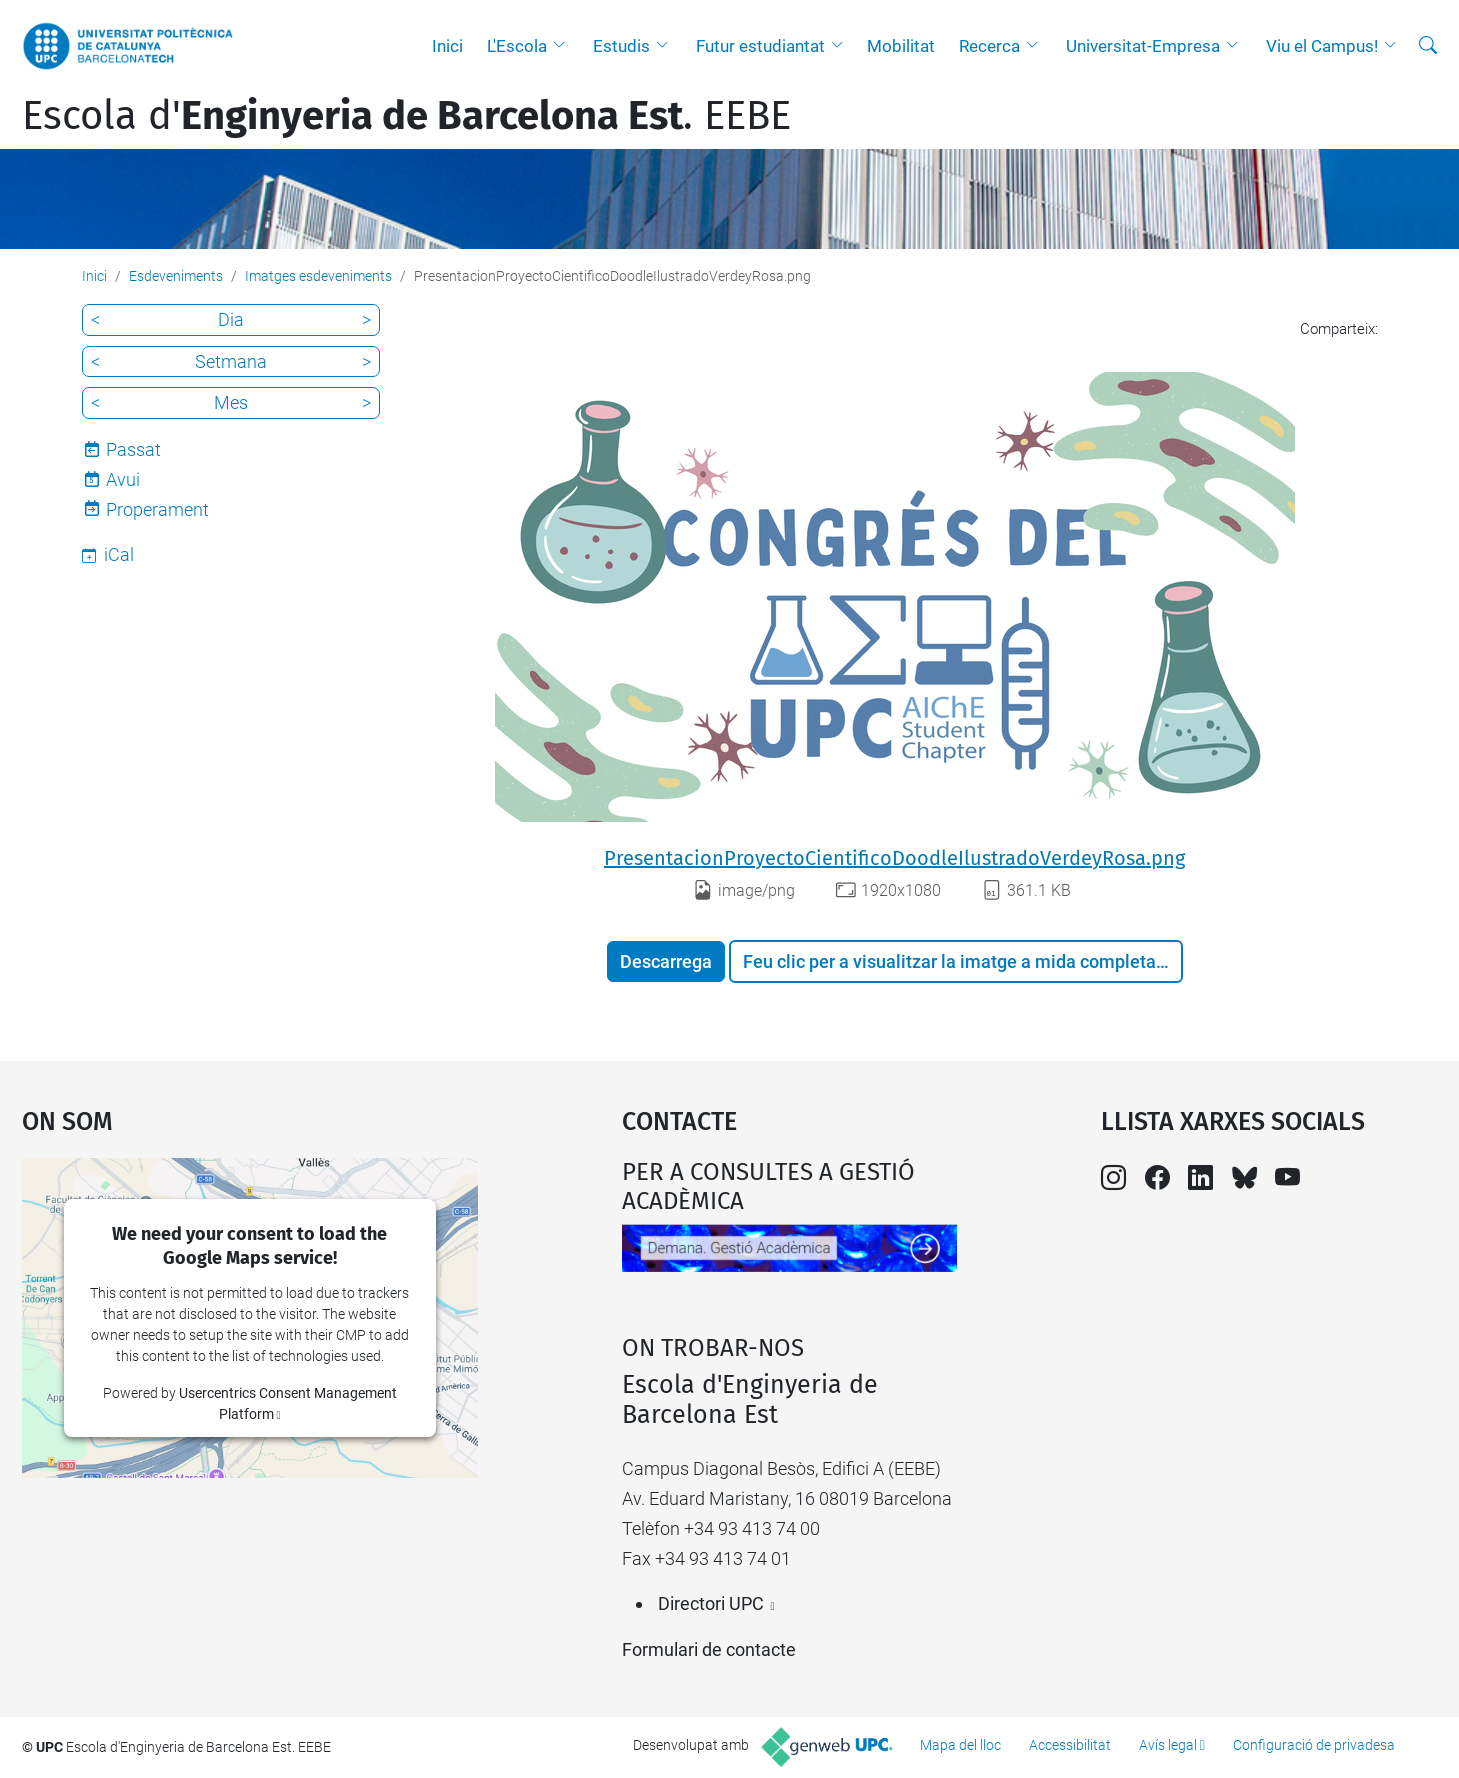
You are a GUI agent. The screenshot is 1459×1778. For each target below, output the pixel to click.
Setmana (231, 361)
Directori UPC (711, 1603)
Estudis (621, 46)
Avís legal (1168, 1745)
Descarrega (666, 961)
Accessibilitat (1070, 1745)
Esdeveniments (176, 276)
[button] (564, 46)
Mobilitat (901, 46)
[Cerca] (1428, 46)
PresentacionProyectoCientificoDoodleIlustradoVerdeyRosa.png (894, 858)
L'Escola (517, 46)
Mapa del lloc (960, 1745)
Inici (447, 46)
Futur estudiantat (760, 46)
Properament (157, 509)
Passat (133, 449)
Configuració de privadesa (1314, 1745)
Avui (123, 479)
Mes (231, 402)
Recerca (989, 46)
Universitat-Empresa (1143, 46)
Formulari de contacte (709, 1649)
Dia (231, 319)
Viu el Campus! (1322, 46)
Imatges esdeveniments (318, 276)
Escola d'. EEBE (406, 116)
